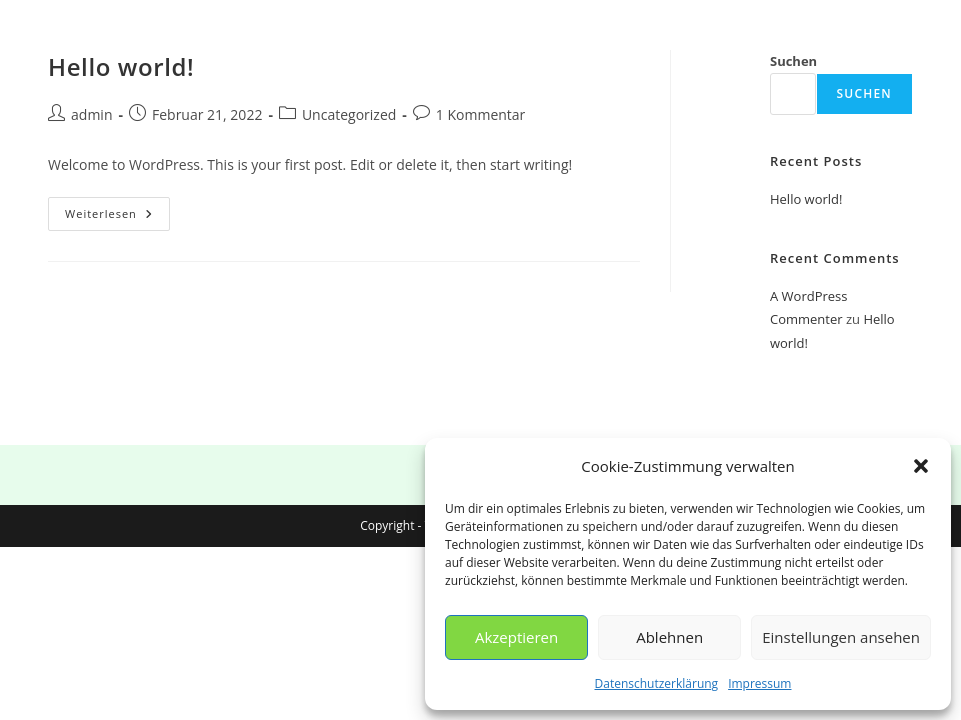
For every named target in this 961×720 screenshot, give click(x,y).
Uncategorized (349, 114)
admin (91, 114)
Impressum (759, 683)
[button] (921, 466)
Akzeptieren (516, 637)
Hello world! (121, 66)
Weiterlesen (117, 217)
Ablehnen (669, 637)
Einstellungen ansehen (841, 637)
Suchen (793, 61)
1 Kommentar (481, 114)
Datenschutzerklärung (657, 683)
